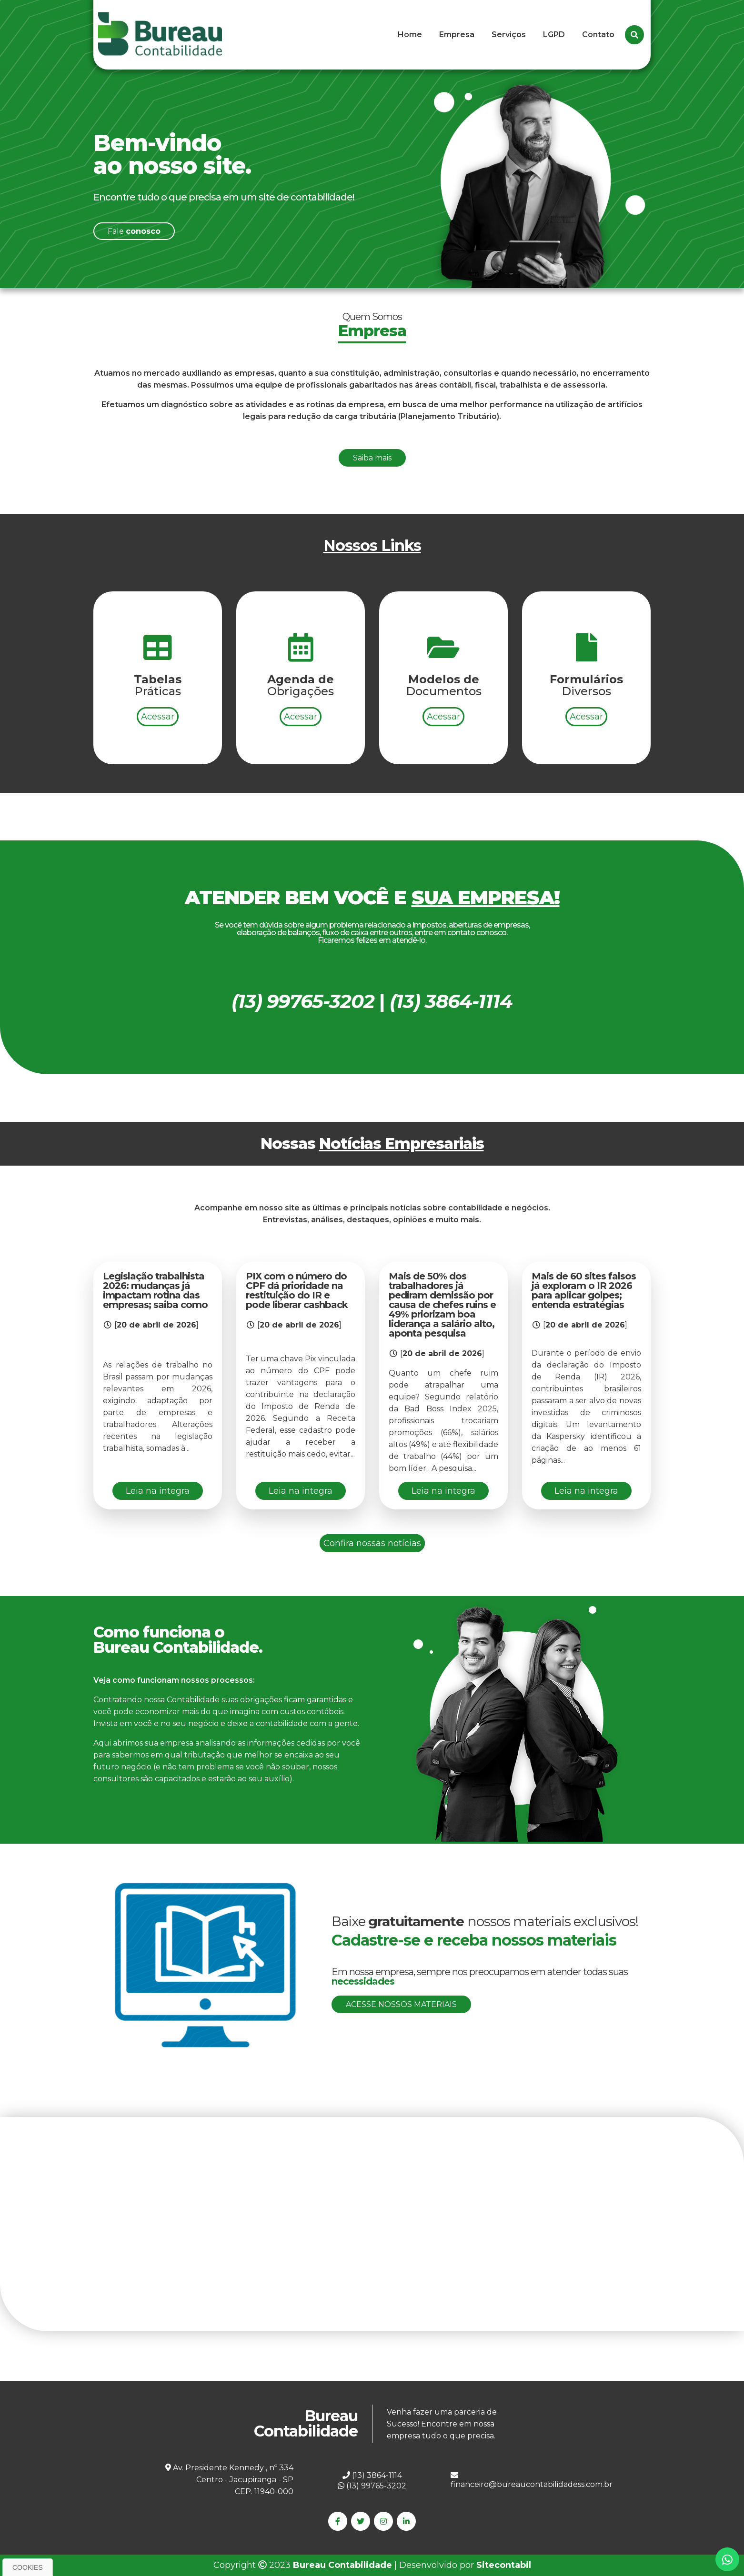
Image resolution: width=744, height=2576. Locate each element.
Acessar (157, 763)
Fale (134, 231)
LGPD (554, 34)
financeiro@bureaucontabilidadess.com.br (532, 2480)
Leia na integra (158, 1491)
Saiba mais (372, 504)
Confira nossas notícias (372, 1543)
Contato (598, 34)
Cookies (27, 2567)
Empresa (456, 34)
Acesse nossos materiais (401, 2004)
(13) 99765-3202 (372, 2485)
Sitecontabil (503, 2565)
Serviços (509, 34)
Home (410, 34)
